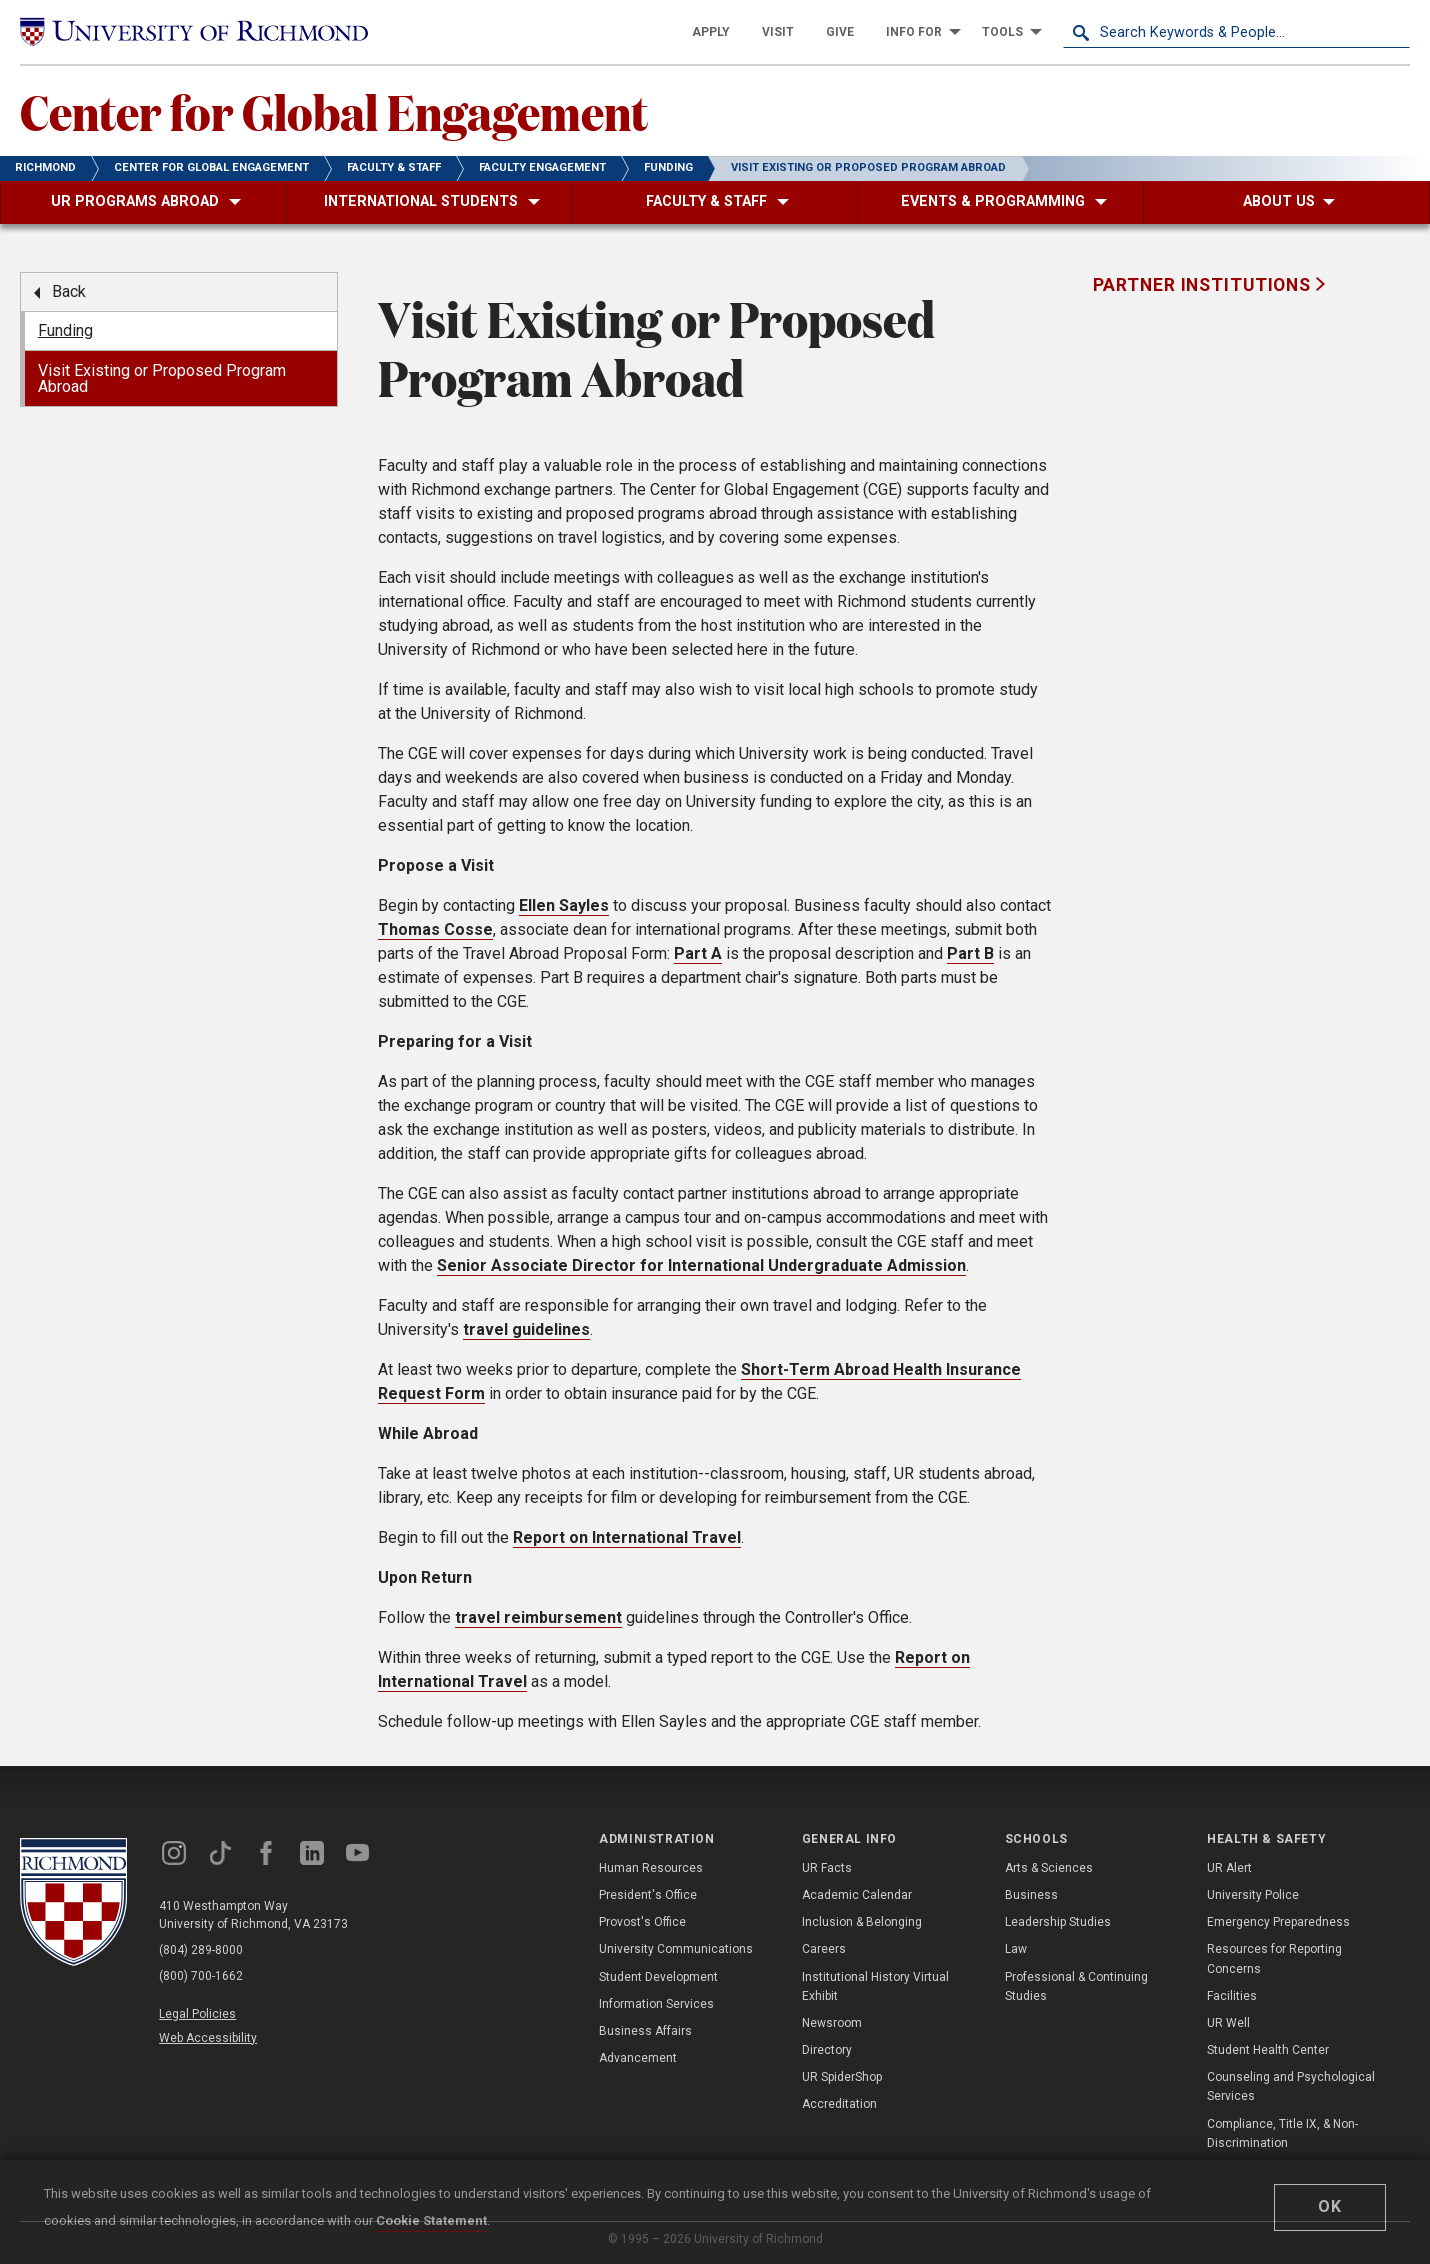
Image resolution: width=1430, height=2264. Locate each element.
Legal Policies (197, 2014)
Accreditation (839, 2104)
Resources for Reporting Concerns (1274, 1958)
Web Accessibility (208, 2038)
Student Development (658, 1977)
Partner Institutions (1204, 285)
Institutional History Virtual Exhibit (875, 1986)
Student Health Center (1268, 2050)
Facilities (1232, 1996)
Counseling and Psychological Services (1291, 2086)
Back (69, 291)
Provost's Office (642, 1922)
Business (1031, 1895)
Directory (827, 2050)
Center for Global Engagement (334, 111)
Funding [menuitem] (65, 330)
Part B (970, 953)
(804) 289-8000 (201, 1950)
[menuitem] (711, 32)
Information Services (656, 2004)
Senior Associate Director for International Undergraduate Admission (701, 1265)
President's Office (648, 1895)
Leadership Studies (1058, 1922)
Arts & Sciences (1049, 1868)
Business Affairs (645, 2031)
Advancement (638, 2058)
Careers (824, 1949)
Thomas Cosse (435, 929)
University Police (1253, 1895)
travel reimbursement (538, 1617)
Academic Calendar (857, 1895)
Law (1016, 1949)
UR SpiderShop (842, 2077)
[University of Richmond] (194, 32)
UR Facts (827, 1868)
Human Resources (651, 1868)
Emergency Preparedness (1278, 1922)
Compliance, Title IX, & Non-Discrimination (1282, 2133)
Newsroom (832, 2023)
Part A (698, 953)
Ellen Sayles (564, 905)
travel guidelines (526, 1329)
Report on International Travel (627, 1537)
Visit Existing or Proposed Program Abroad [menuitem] (162, 378)
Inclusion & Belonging (862, 1922)
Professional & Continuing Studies (1076, 1986)
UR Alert (1229, 1868)
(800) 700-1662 (201, 1976)
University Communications (676, 1949)
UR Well (1228, 2023)
